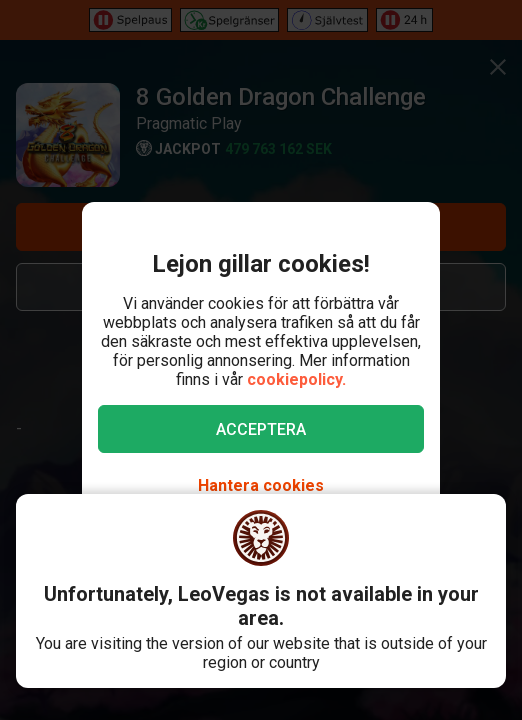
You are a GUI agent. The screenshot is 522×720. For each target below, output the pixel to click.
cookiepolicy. (296, 379)
